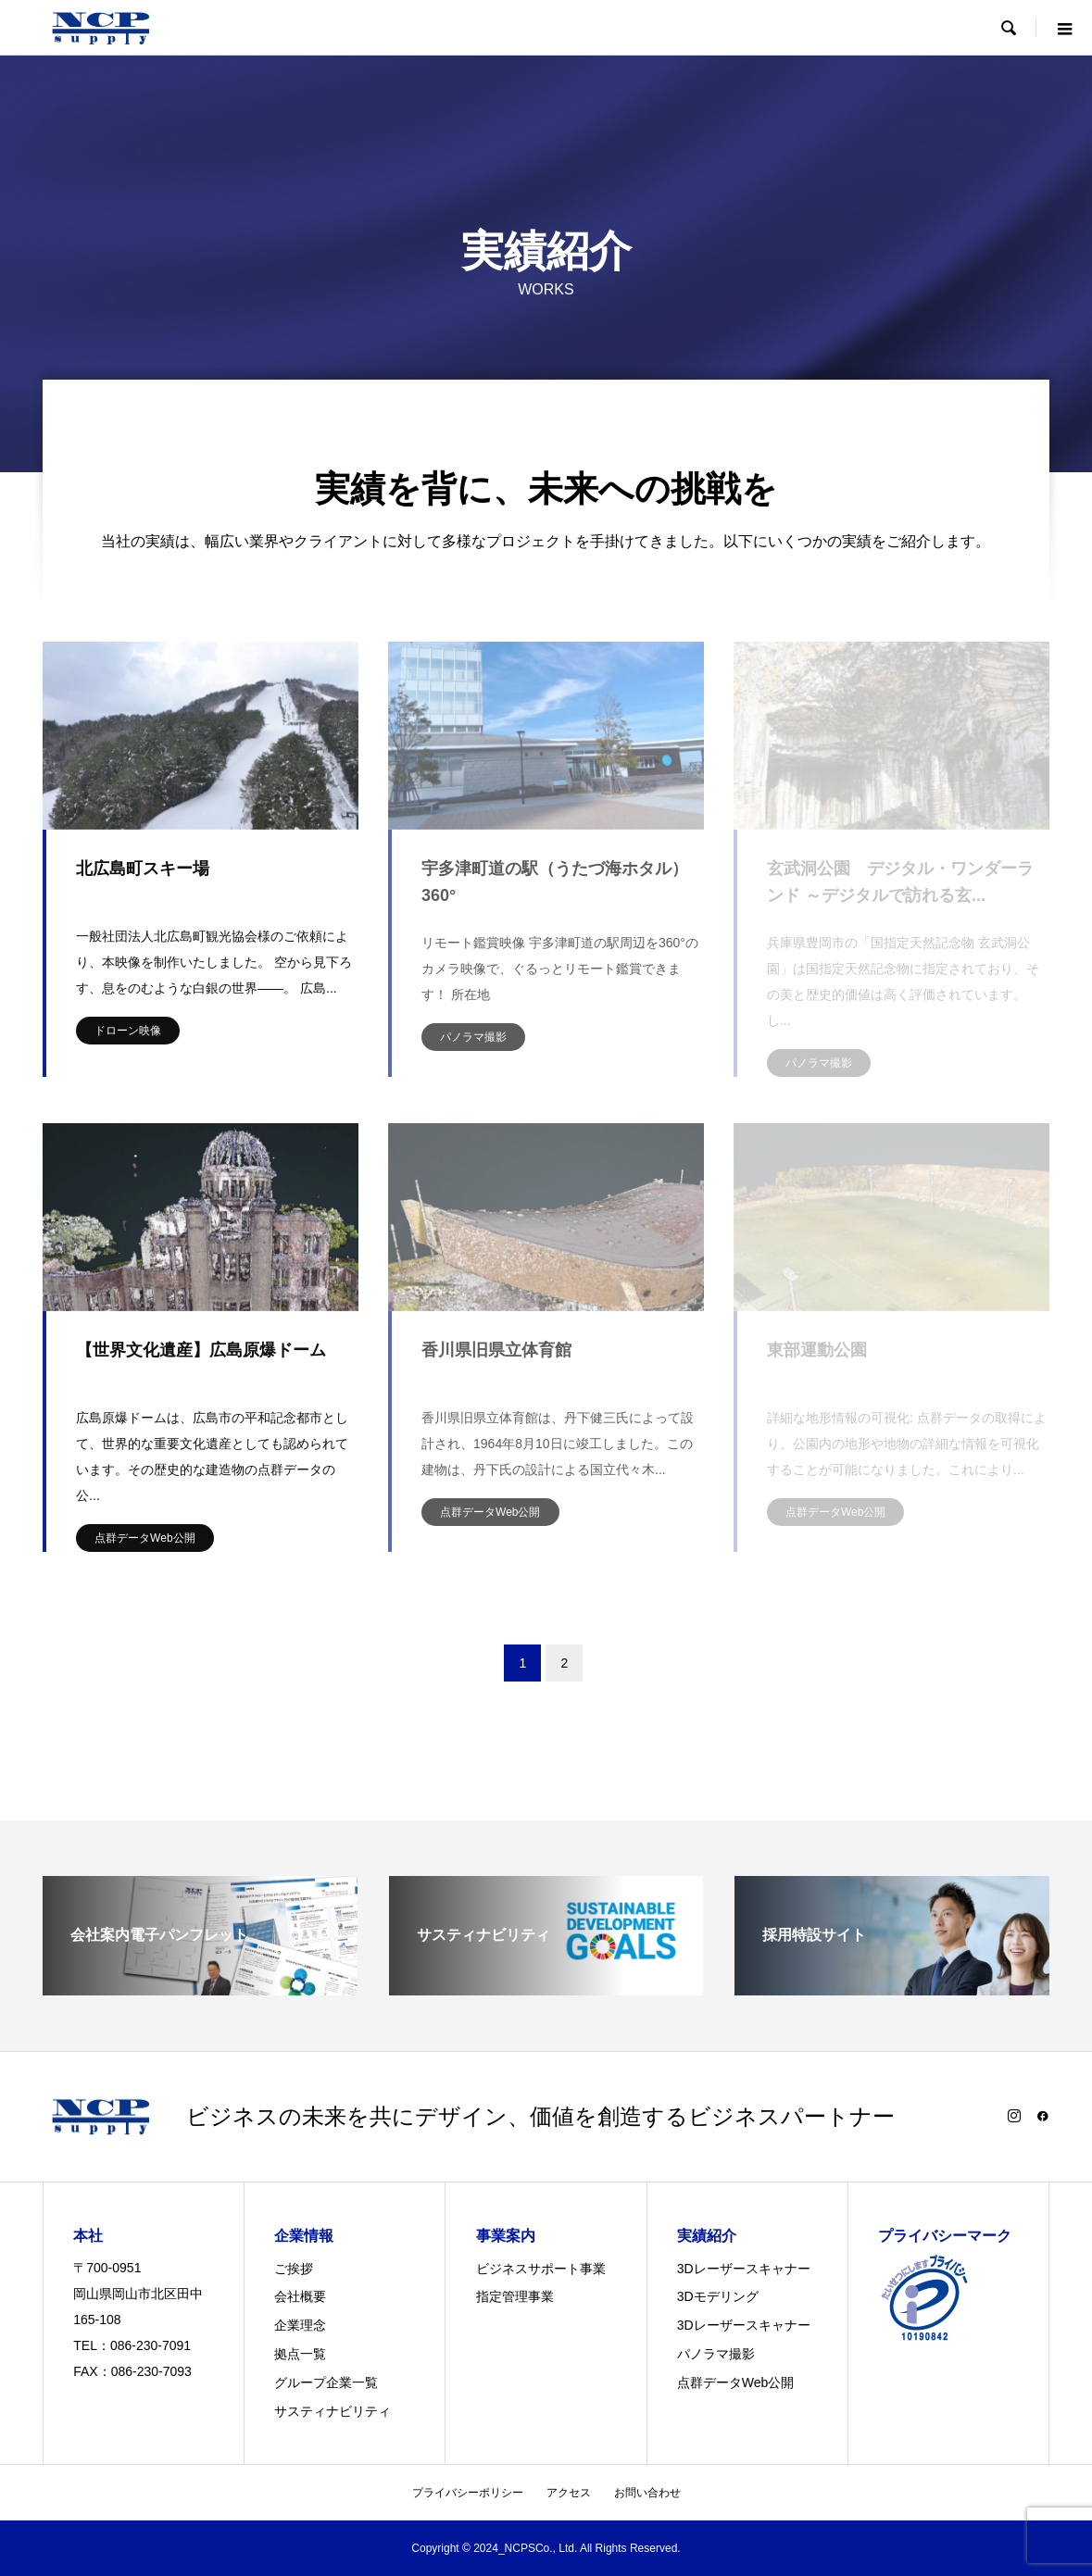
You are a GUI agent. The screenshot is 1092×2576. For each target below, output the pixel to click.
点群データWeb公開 (144, 1538)
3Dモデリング (718, 2296)
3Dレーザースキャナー (743, 2268)
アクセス (568, 2492)
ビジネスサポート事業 (541, 2268)
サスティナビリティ (332, 2411)
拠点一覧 (300, 2353)
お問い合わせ (647, 2492)
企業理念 (300, 2325)
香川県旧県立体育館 (496, 1350)
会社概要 (300, 2296)
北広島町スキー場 (142, 868)
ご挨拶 (293, 2268)
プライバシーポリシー (467, 2492)
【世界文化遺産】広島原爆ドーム (201, 1350)
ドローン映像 (127, 1030)
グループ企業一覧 (326, 2382)
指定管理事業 (515, 2296)
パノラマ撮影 (473, 1037)
